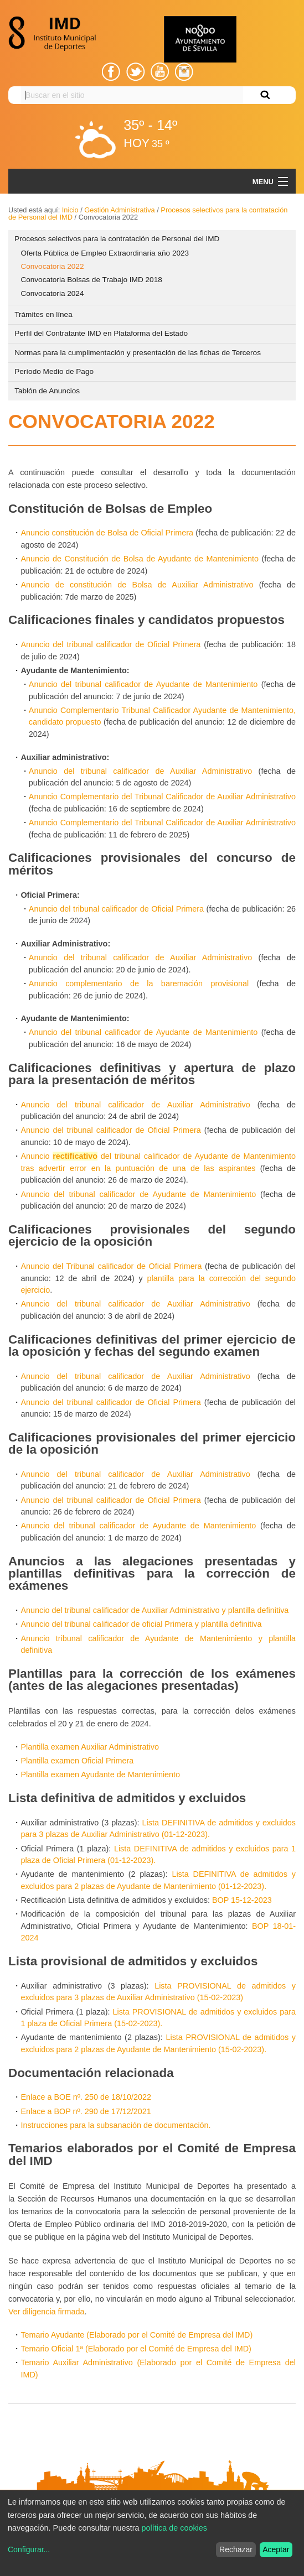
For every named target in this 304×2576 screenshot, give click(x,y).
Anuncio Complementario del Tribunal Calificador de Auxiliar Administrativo (162, 796)
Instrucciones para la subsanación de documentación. (115, 2125)
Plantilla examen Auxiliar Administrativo (89, 1746)
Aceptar (275, 2549)
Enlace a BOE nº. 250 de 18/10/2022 (85, 2097)
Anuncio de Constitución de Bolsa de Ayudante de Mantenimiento (139, 558)
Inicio (70, 210)
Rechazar (236, 2549)
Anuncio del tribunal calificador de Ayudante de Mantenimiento (143, 684)
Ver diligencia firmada (46, 2311)
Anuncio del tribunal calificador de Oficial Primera (110, 644)
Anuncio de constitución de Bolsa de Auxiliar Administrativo (136, 584)
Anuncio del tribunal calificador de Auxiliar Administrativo (140, 771)
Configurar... (29, 2549)
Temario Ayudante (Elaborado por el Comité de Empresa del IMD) (136, 2334)
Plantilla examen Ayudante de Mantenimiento (100, 1774)
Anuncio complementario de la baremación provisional (139, 983)
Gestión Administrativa (119, 210)
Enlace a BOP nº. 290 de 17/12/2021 (85, 2111)
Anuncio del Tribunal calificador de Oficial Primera (111, 1266)
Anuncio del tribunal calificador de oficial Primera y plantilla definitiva (140, 1624)
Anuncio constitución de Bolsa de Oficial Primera (106, 532)
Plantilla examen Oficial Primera (76, 1760)
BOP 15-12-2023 (242, 1900)
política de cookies (174, 2527)
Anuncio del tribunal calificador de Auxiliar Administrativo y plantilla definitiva (154, 1610)
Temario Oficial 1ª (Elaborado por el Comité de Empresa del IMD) (135, 2348)
